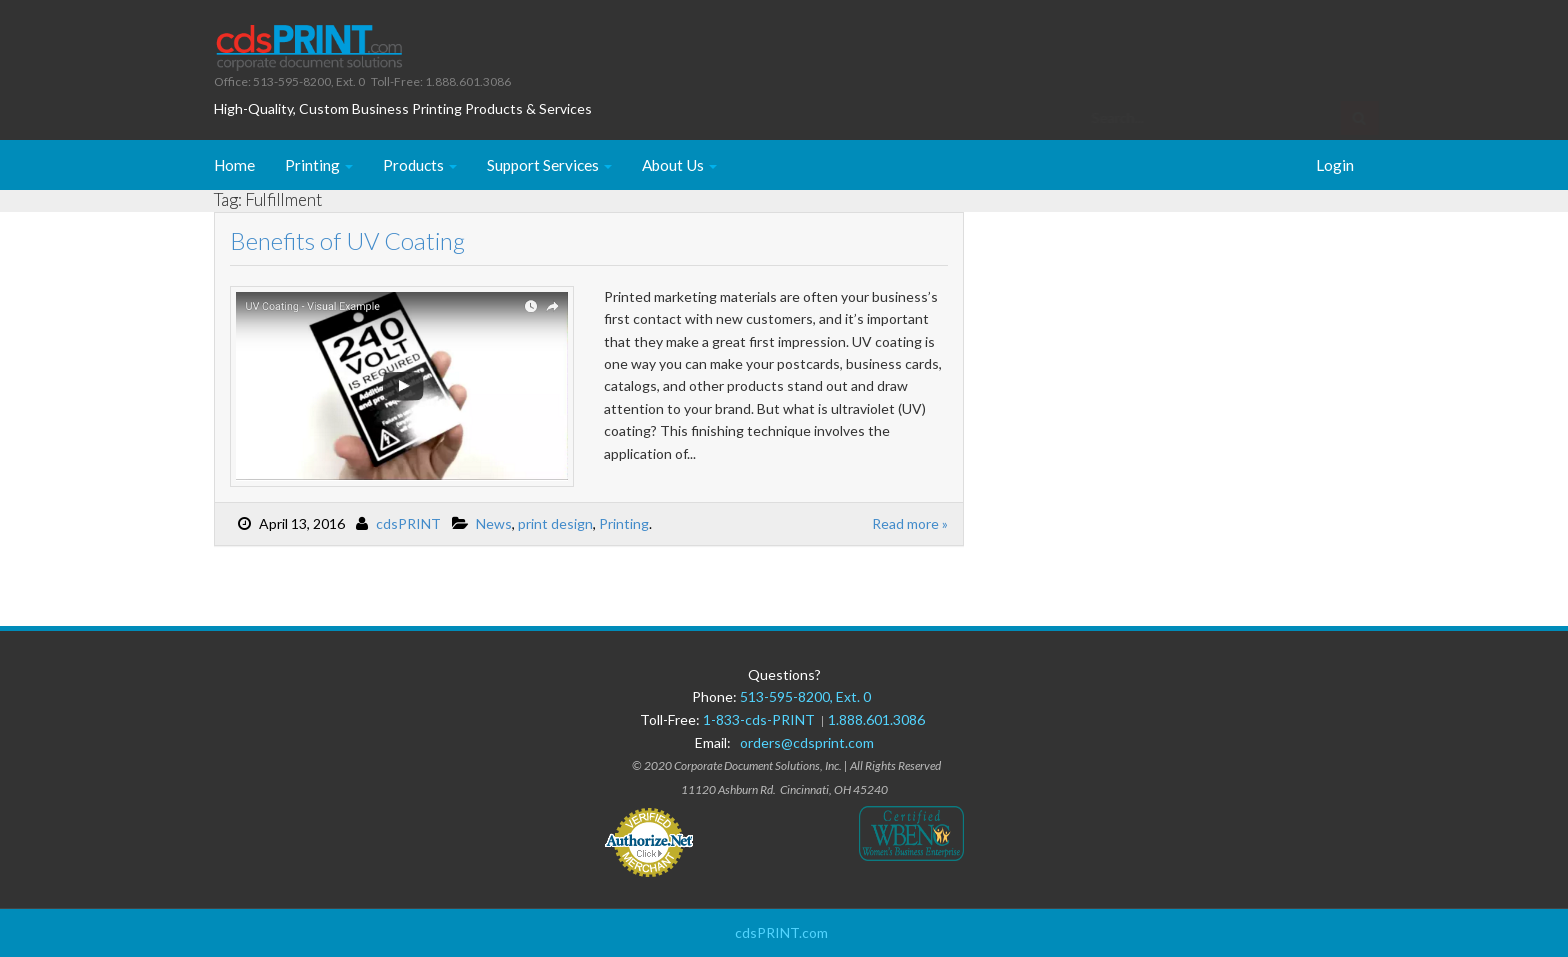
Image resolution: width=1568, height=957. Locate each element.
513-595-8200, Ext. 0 (805, 696)
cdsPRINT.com (781, 932)
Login (1335, 165)
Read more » (910, 523)
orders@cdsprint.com (807, 742)
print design (555, 523)
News (494, 523)
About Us (679, 165)
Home (234, 165)
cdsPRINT (408, 523)
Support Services (549, 165)
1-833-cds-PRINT (762, 719)
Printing (319, 165)
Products (420, 165)
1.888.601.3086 (876, 719)
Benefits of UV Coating (347, 240)
